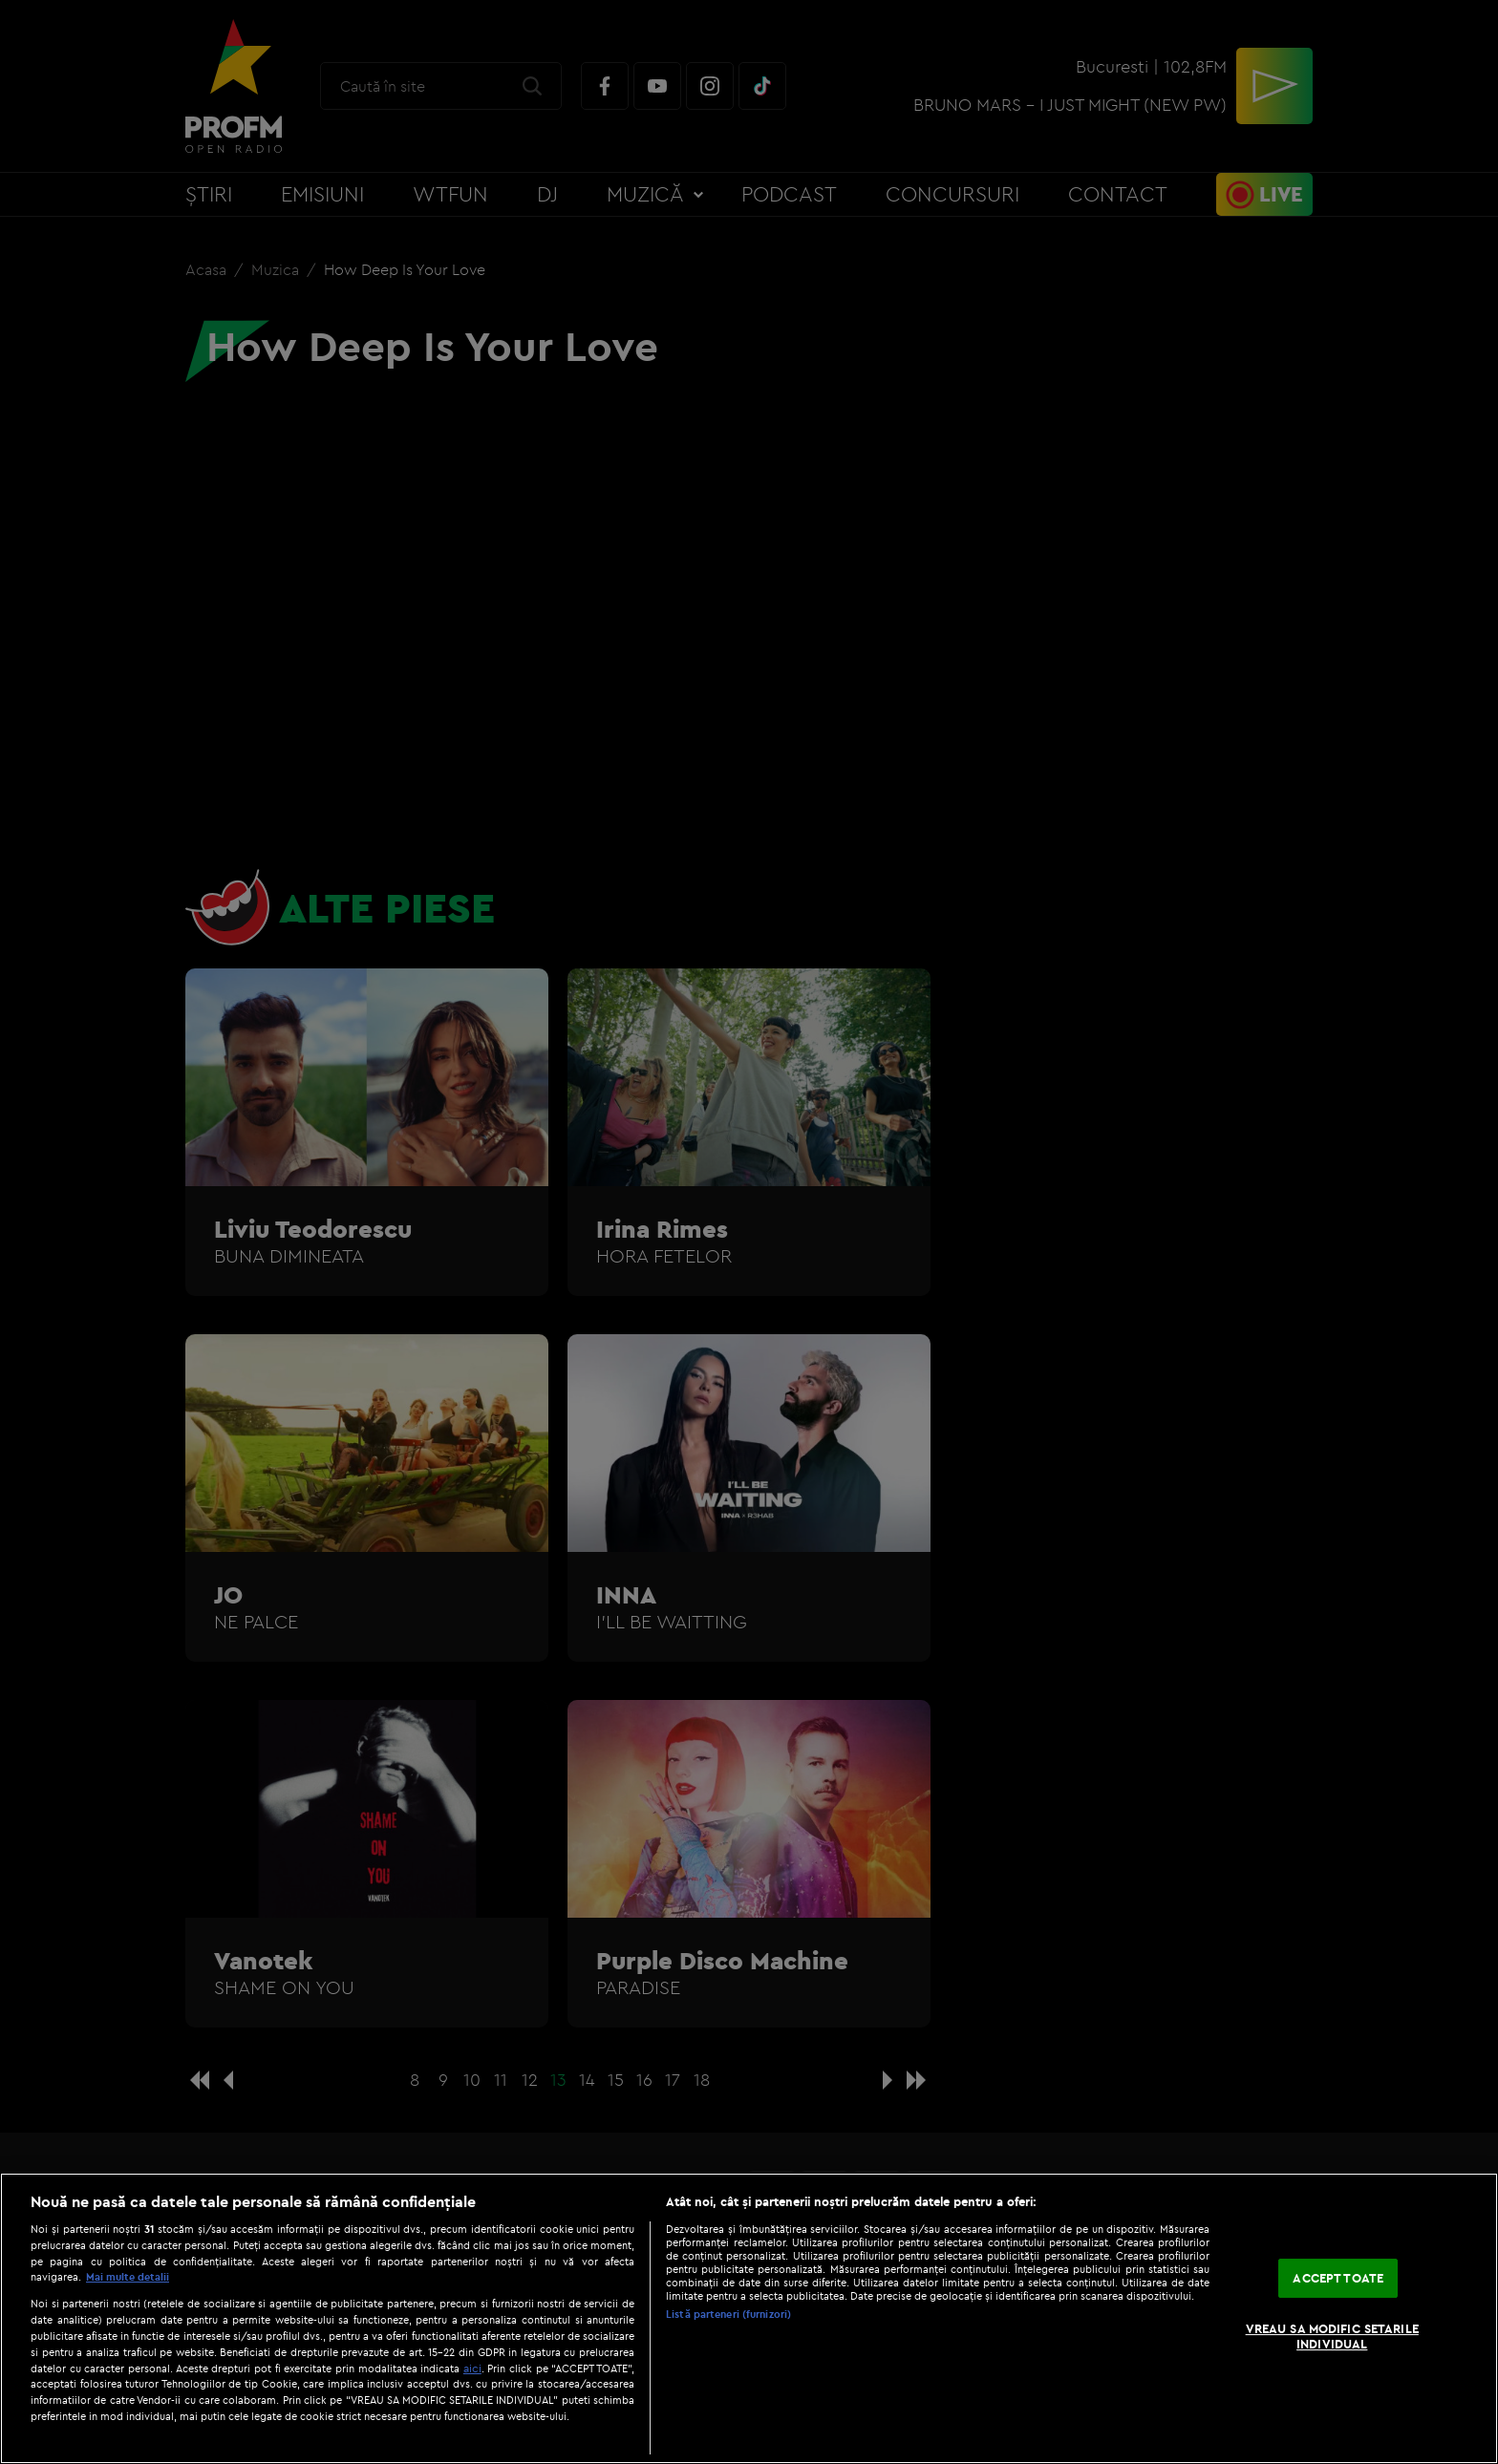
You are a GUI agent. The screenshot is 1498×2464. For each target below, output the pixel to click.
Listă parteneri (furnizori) (728, 2314)
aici (472, 2368)
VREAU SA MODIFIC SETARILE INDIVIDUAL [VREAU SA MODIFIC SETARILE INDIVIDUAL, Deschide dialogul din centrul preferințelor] (1332, 2336)
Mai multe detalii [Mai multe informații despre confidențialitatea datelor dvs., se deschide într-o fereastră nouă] (127, 2276)
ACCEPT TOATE (1338, 2277)
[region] (749, 2318)
